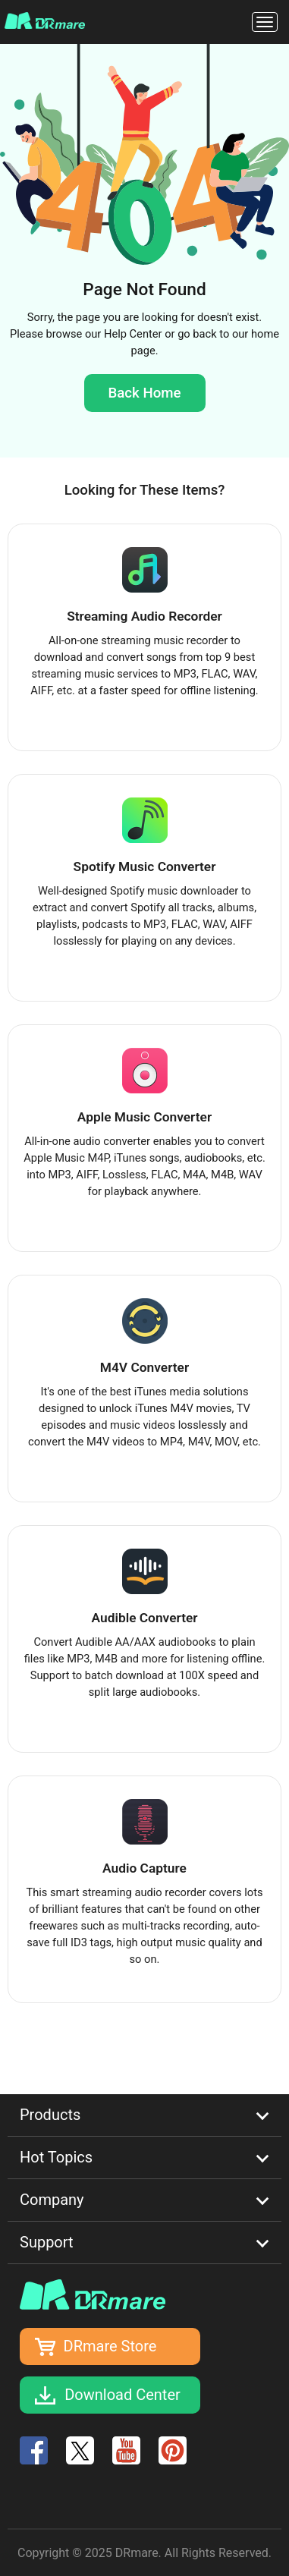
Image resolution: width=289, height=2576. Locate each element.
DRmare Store (110, 2346)
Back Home (144, 393)
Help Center (133, 334)
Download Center (122, 2395)
